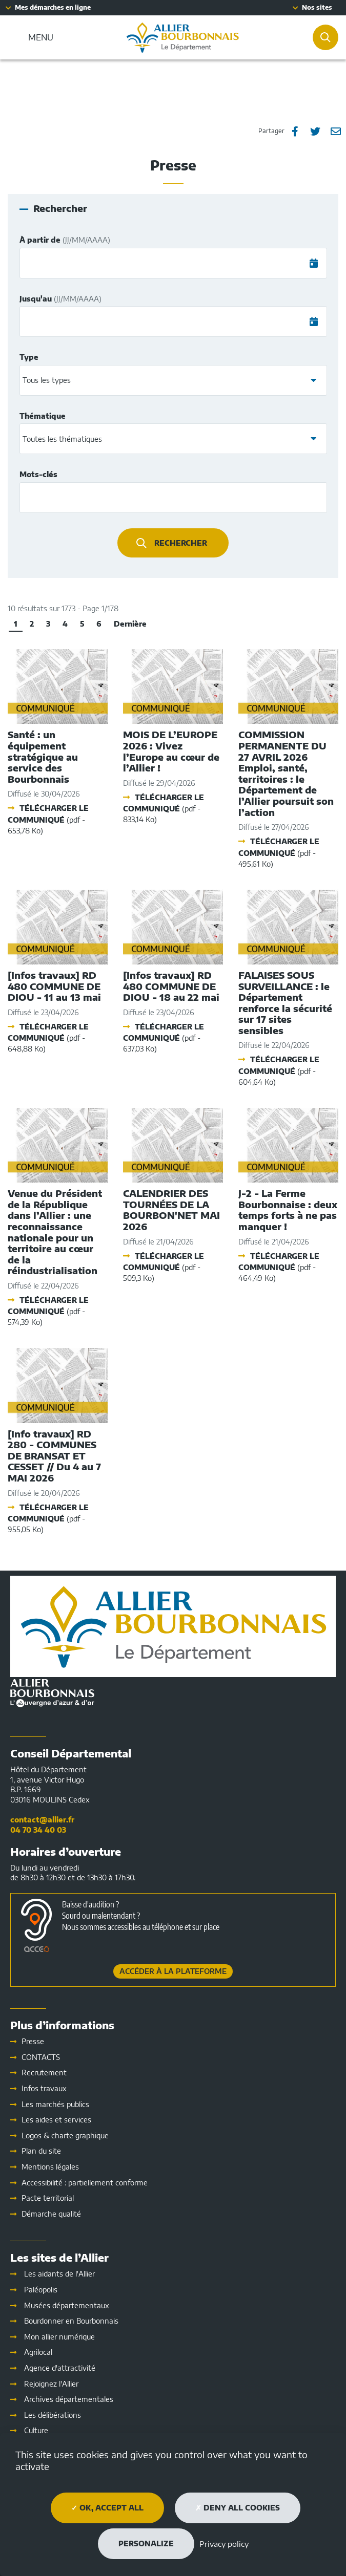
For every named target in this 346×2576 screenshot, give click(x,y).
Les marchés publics (55, 2104)
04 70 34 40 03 (38, 1830)
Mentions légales (50, 2166)
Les (56, 2119)
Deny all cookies (237, 2507)
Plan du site (41, 2150)
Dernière (130, 623)
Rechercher (180, 543)
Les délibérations (52, 2415)
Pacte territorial (48, 2198)
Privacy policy (224, 2543)
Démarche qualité (51, 2213)
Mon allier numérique (59, 2336)
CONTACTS (41, 2057)
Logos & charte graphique (65, 2135)
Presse (33, 2041)
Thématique (42, 416)
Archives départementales (68, 2399)
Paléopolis (40, 2289)
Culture (36, 2430)
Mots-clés (38, 474)
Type (28, 357)
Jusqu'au (60, 298)
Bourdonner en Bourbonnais (71, 2320)
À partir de (64, 239)
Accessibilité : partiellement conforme (85, 2182)
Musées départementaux (66, 2305)
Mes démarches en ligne (53, 7)
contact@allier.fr (42, 1819)
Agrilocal (38, 2352)
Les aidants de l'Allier (59, 2273)
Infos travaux (44, 2088)
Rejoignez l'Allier (51, 2383)
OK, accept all (107, 2507)
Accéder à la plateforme (173, 1971)
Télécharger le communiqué (48, 819)
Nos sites (317, 7)
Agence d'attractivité (59, 2368)
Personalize (146, 2543)
